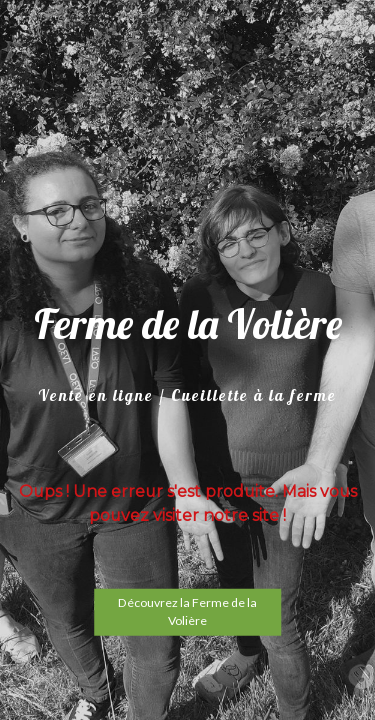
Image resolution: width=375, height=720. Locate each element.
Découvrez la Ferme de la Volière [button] (187, 611)
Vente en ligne (96, 395)
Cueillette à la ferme (254, 395)
